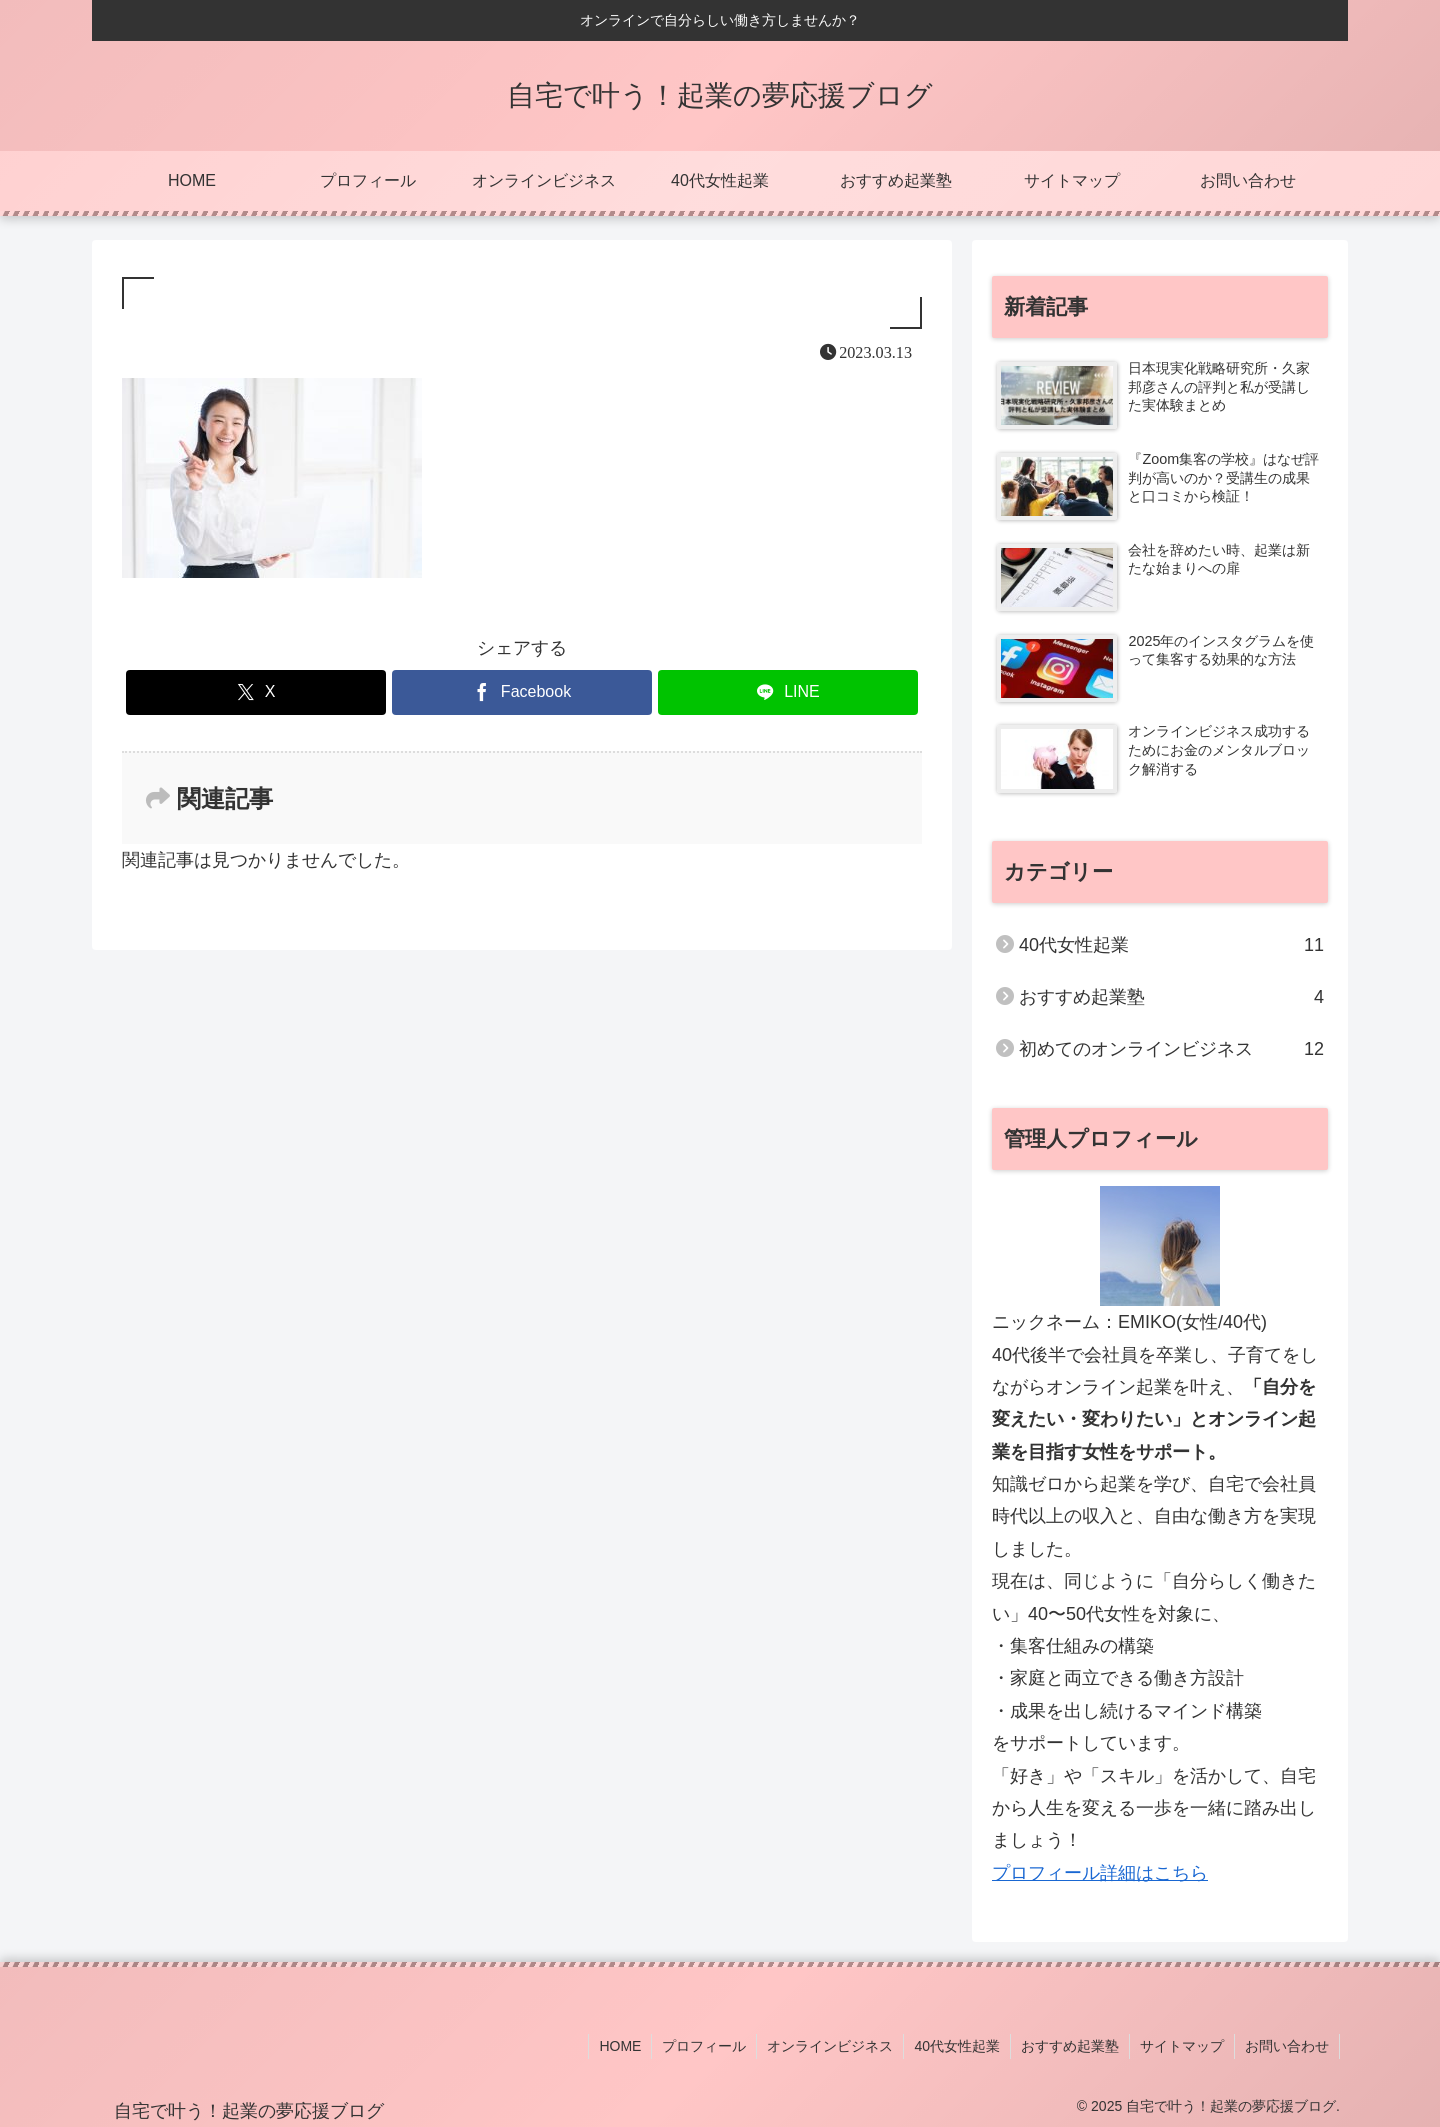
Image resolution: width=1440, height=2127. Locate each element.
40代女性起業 (957, 2046)
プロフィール (704, 2046)
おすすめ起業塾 (1070, 2046)
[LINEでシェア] (788, 692)
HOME (620, 2046)
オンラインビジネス (830, 2046)
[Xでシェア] (256, 692)
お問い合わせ (1287, 2046)
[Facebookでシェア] (522, 692)
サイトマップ (1182, 2046)
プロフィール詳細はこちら (1100, 1873)
